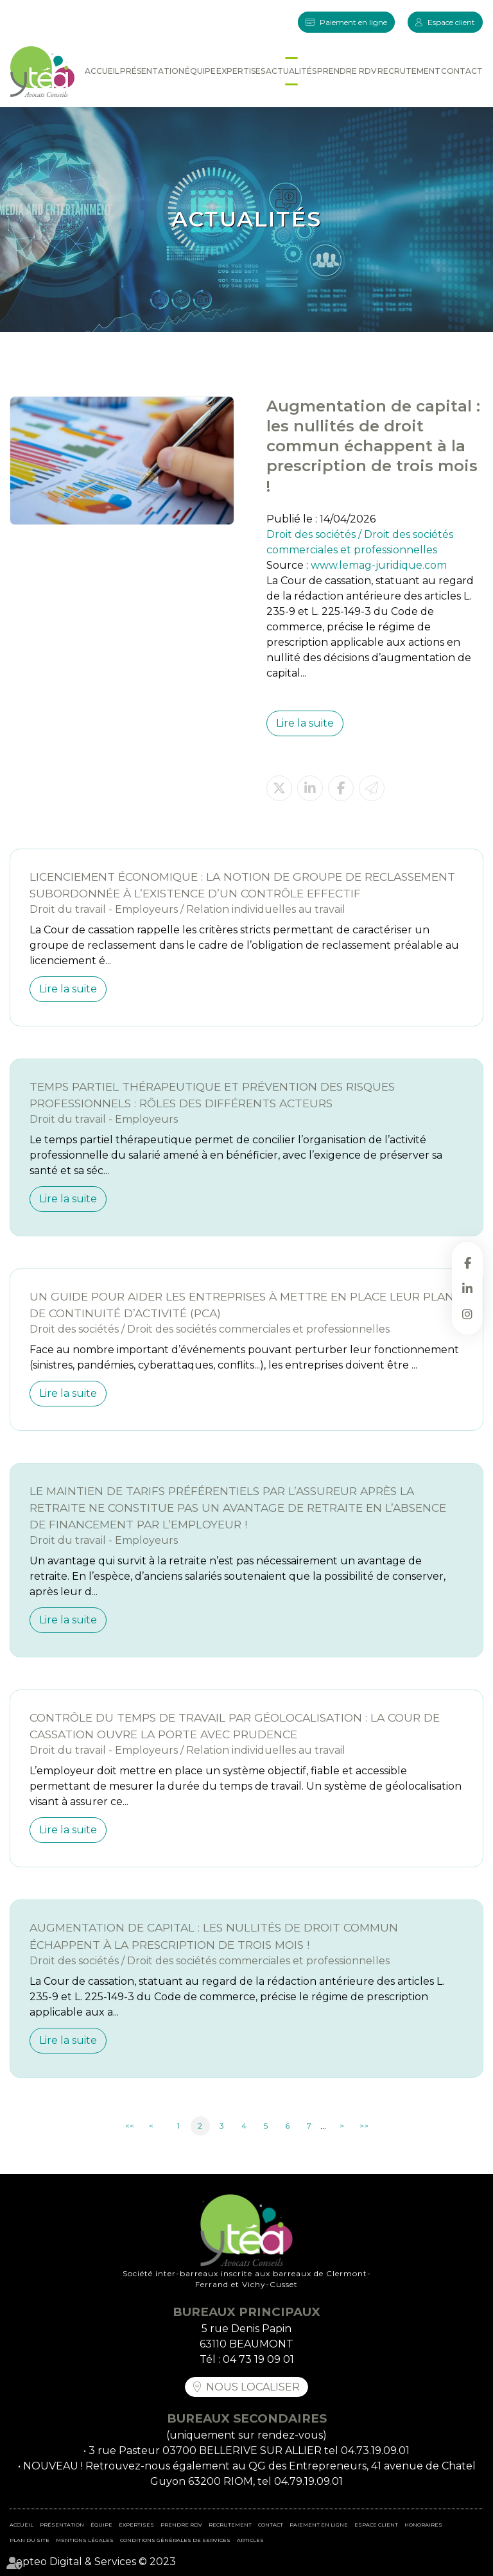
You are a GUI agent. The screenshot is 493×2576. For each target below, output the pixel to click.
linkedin (467, 1288)
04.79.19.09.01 (308, 2481)
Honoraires (423, 2524)
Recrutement (408, 71)
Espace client (451, 22)
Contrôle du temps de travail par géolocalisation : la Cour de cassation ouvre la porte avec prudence (235, 1726)
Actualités (291, 71)
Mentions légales (85, 2540)
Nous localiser (253, 2387)
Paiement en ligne (353, 22)
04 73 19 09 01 (258, 2359)
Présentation (152, 71)
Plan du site (29, 2540)
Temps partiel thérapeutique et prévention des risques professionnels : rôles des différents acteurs (212, 1095)
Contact (462, 71)
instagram (467, 1314)
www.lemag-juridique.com (379, 565)
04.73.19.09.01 (375, 2450)
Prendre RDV (347, 71)
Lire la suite (305, 723)
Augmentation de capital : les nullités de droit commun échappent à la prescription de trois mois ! (214, 1936)
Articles (250, 2540)
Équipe (200, 71)
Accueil (102, 71)
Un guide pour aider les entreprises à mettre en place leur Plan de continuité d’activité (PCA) (242, 1305)
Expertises (240, 71)
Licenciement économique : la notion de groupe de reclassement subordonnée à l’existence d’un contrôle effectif (242, 885)
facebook (467, 1262)
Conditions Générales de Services (175, 2540)
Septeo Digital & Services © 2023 (93, 2561)
